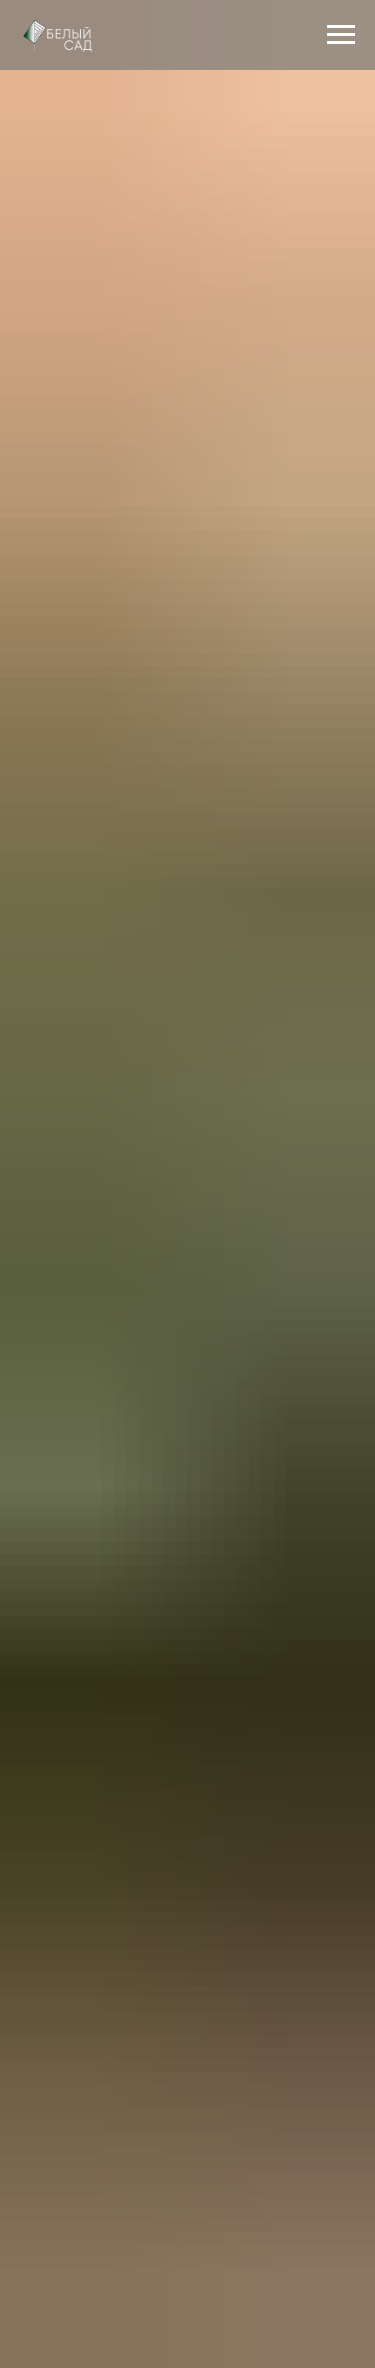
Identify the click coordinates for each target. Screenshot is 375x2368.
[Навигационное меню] (341, 35)
